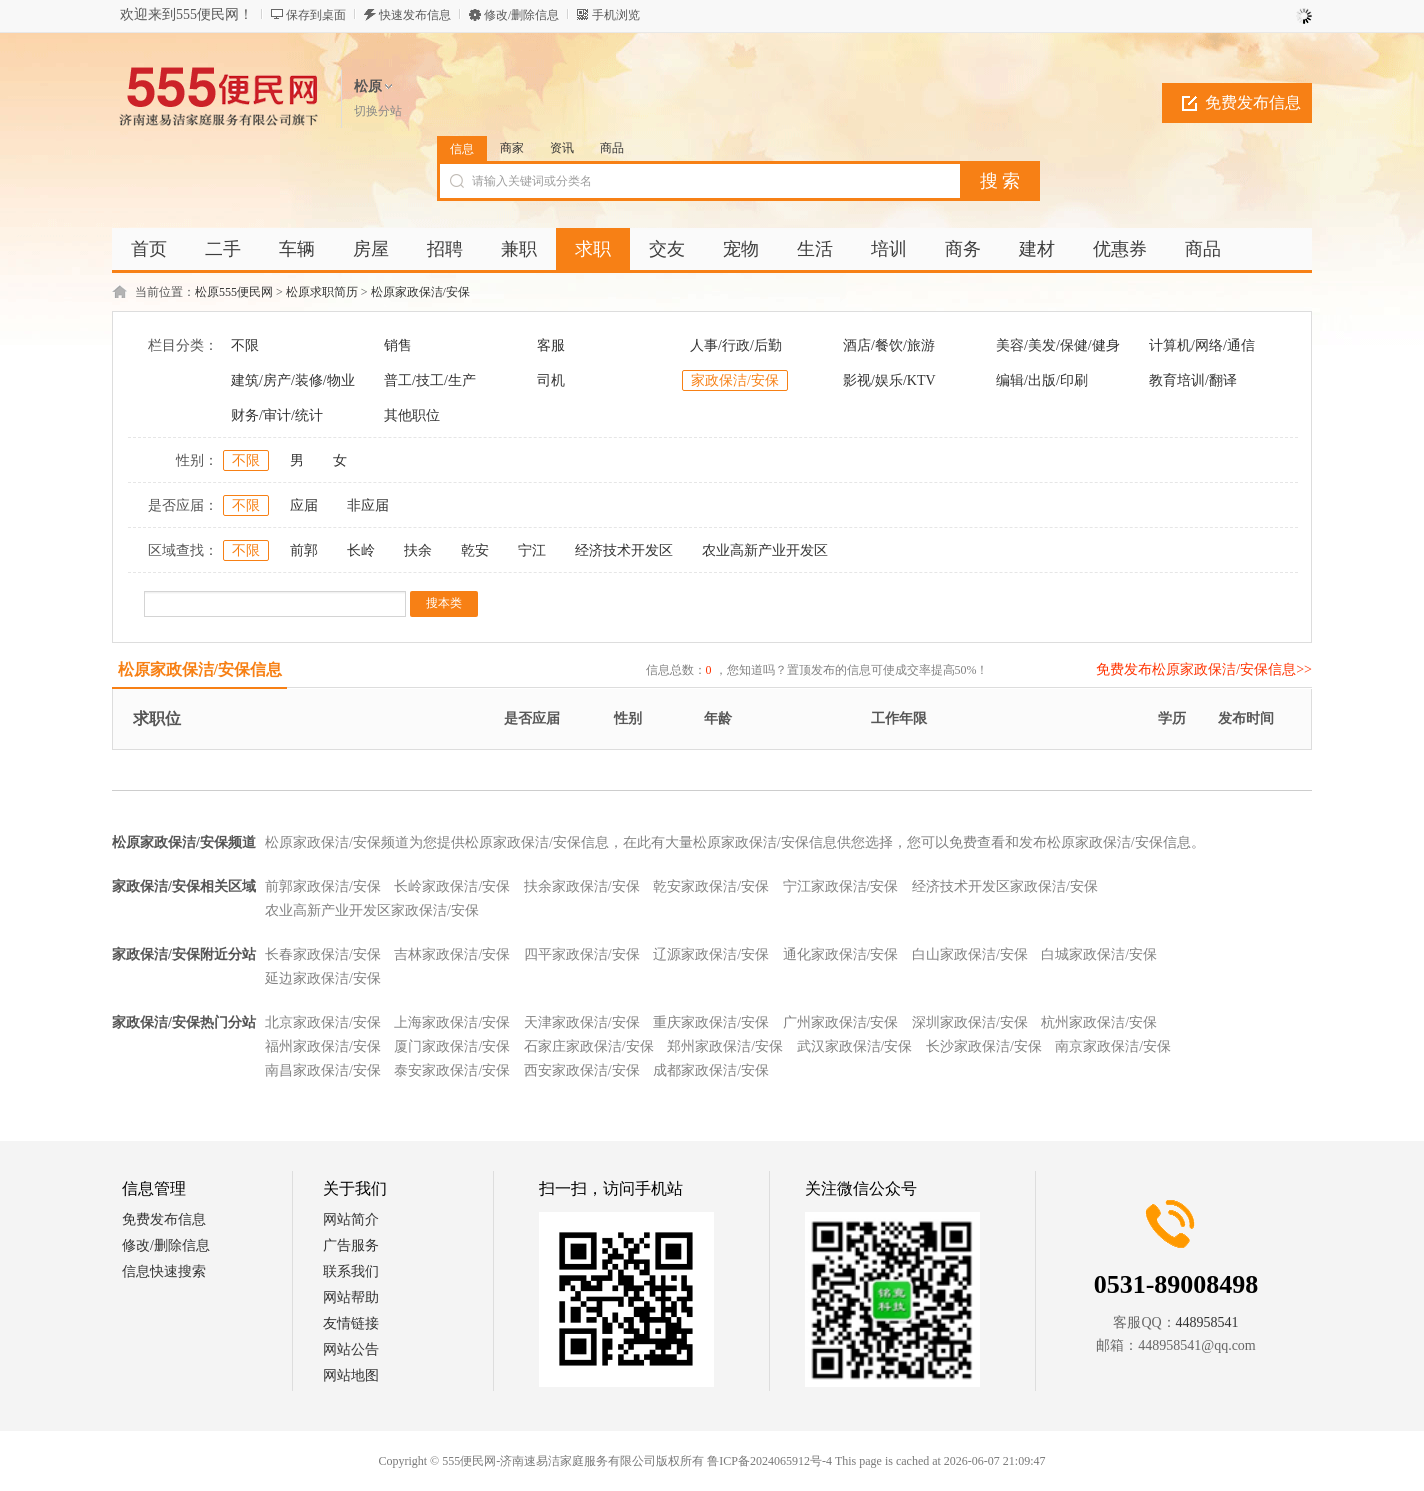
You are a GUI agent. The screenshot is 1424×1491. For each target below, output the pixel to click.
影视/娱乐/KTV (889, 380)
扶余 (418, 550)
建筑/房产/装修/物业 (293, 380)
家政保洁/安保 (735, 380)
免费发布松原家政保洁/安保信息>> (1204, 669)
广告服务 (351, 1245)
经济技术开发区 (624, 550)
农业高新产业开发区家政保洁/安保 (372, 910)
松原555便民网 (234, 292)
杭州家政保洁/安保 (1099, 1022)
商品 (612, 148)
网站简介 (351, 1219)
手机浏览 (616, 15)
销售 (398, 345)
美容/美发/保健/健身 (1058, 345)
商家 (512, 148)
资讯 (562, 148)
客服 (551, 345)
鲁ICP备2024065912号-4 (769, 1461)
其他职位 (412, 415)
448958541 (1207, 1322)
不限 (245, 345)
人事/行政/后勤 (736, 345)
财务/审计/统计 (277, 415)
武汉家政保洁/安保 (855, 1046)
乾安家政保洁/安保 (711, 886)
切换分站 (378, 111)
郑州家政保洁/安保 (725, 1046)
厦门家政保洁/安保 (452, 1046)
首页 (149, 249)
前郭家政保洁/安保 (323, 886)
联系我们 (351, 1271)
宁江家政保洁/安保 (841, 886)
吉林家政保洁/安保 (452, 954)
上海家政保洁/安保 (452, 1022)
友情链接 (351, 1323)
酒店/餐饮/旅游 (889, 345)
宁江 (532, 550)
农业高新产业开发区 (765, 550)
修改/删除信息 (521, 15)
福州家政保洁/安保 (323, 1046)
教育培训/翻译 (1193, 380)
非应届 (368, 505)
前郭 (304, 550)
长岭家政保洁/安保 (452, 886)
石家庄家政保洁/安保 (589, 1046)
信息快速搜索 (164, 1271)
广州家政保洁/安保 (841, 1022)
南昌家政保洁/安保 (323, 1070)
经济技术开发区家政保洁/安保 (1005, 886)
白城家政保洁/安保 (1099, 954)
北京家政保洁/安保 (323, 1022)
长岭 (361, 550)
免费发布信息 (1253, 102)
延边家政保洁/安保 (323, 978)
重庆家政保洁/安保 (711, 1022)
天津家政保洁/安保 (582, 1022)
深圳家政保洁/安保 (970, 1022)
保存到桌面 (316, 15)
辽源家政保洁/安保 (711, 954)
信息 (462, 149)
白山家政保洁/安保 (970, 954)
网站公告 (351, 1349)
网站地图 (351, 1375)
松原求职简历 (322, 292)
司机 (551, 380)
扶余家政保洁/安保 (582, 886)
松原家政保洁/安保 (420, 292)
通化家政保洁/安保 (841, 954)
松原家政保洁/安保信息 (200, 669)
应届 (304, 505)
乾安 (475, 550)
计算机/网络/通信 (1202, 345)
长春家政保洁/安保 (323, 954)
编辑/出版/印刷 (1042, 380)
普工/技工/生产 (430, 380)
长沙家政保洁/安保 (984, 1046)
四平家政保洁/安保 (582, 954)
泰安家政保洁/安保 (452, 1070)
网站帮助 (351, 1297)
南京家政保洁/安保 (1113, 1046)
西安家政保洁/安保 (582, 1070)
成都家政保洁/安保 (711, 1070)
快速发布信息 (415, 15)
